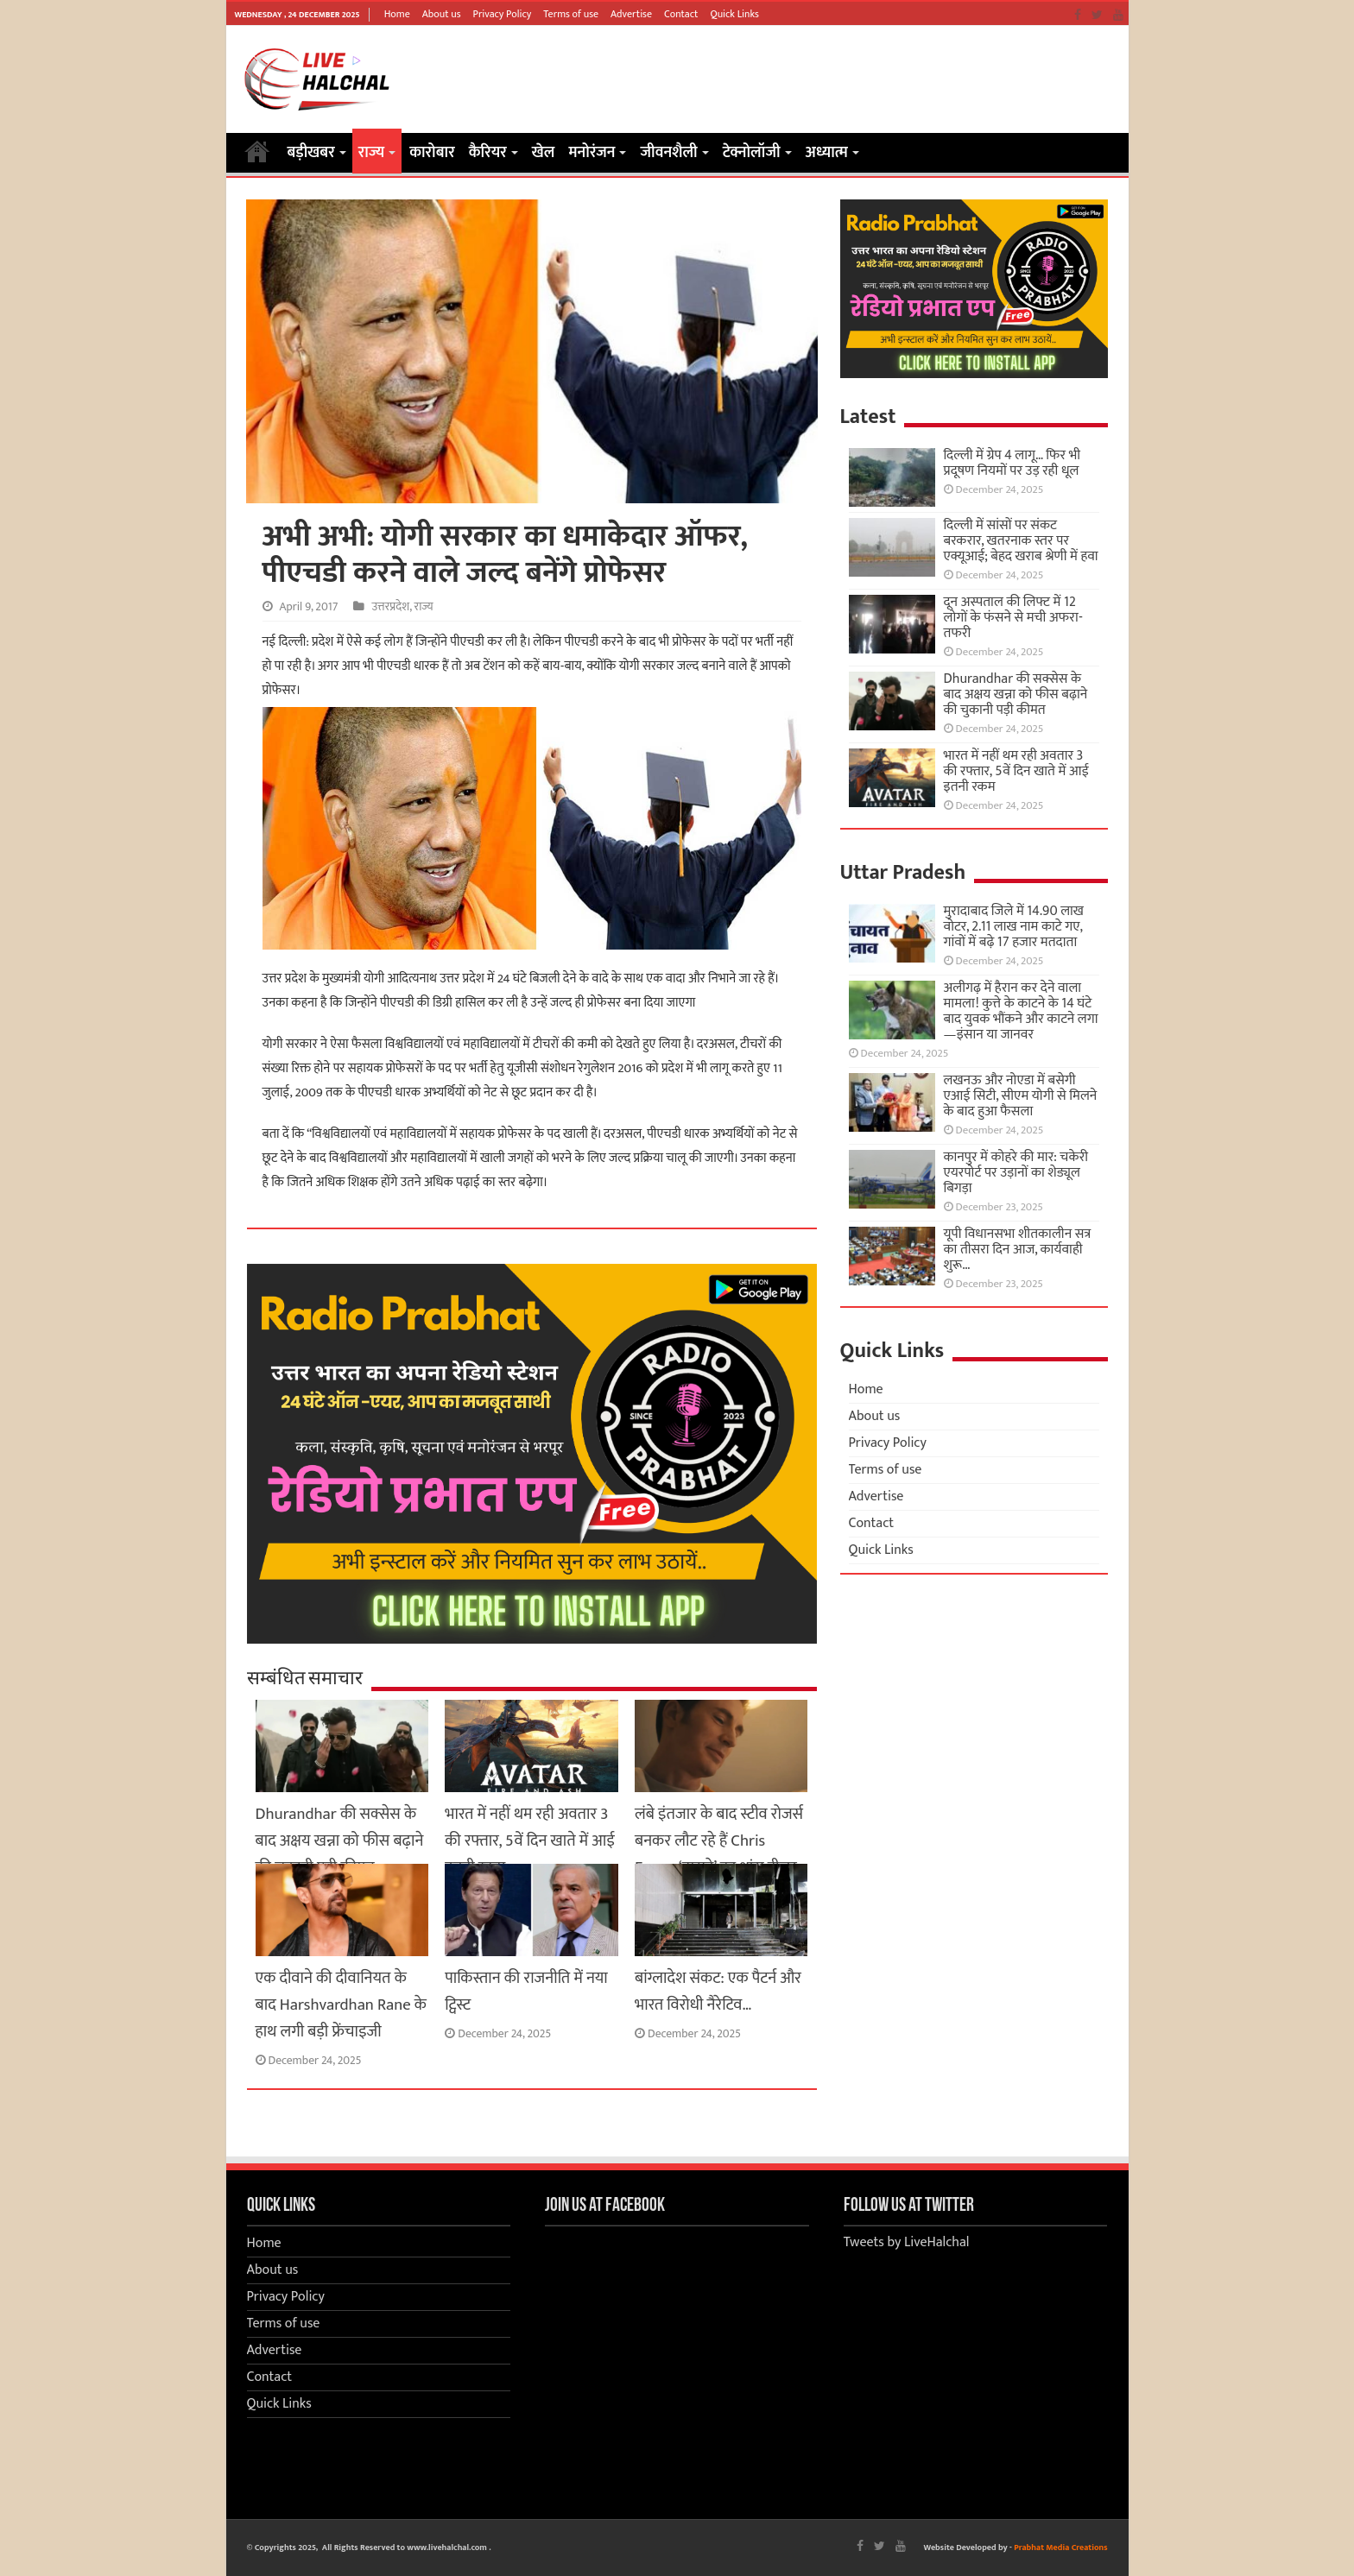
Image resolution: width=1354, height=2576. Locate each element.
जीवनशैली (668, 153)
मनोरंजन (591, 153)
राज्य (371, 153)
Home (397, 13)
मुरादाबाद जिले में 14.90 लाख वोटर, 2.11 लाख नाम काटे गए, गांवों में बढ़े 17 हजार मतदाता (1014, 927)
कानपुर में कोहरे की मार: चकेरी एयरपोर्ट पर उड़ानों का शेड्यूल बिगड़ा (1016, 1173)
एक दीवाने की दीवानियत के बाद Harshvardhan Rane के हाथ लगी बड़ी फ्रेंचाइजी (341, 2005)
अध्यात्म (827, 153)
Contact (681, 13)
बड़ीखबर (311, 153)
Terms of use (570, 13)
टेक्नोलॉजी (752, 153)
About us (441, 13)
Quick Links (734, 13)
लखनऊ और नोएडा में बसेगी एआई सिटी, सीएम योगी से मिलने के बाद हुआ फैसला (1021, 1096)
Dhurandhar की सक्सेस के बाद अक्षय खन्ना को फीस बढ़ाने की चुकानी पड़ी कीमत (340, 1841)
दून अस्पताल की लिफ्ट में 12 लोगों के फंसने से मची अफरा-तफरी (1013, 617)
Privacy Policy (502, 13)
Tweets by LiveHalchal (907, 2242)
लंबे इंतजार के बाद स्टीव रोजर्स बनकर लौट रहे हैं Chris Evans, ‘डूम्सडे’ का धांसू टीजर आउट (719, 1854)
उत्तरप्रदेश (390, 606)
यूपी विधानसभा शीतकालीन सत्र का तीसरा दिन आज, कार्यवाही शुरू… (1017, 1249)
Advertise (631, 13)
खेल (543, 153)
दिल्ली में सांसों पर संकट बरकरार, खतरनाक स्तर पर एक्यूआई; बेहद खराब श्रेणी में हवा (1021, 541)
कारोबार (432, 153)
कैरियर (488, 153)
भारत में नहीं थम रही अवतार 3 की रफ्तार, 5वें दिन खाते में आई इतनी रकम (530, 1841)
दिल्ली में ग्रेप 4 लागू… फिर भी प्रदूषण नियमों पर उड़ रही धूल (1012, 463)
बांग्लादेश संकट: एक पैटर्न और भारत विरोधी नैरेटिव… (718, 1991)
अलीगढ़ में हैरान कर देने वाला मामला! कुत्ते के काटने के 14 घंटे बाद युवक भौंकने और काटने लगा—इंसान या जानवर (1021, 1011)
